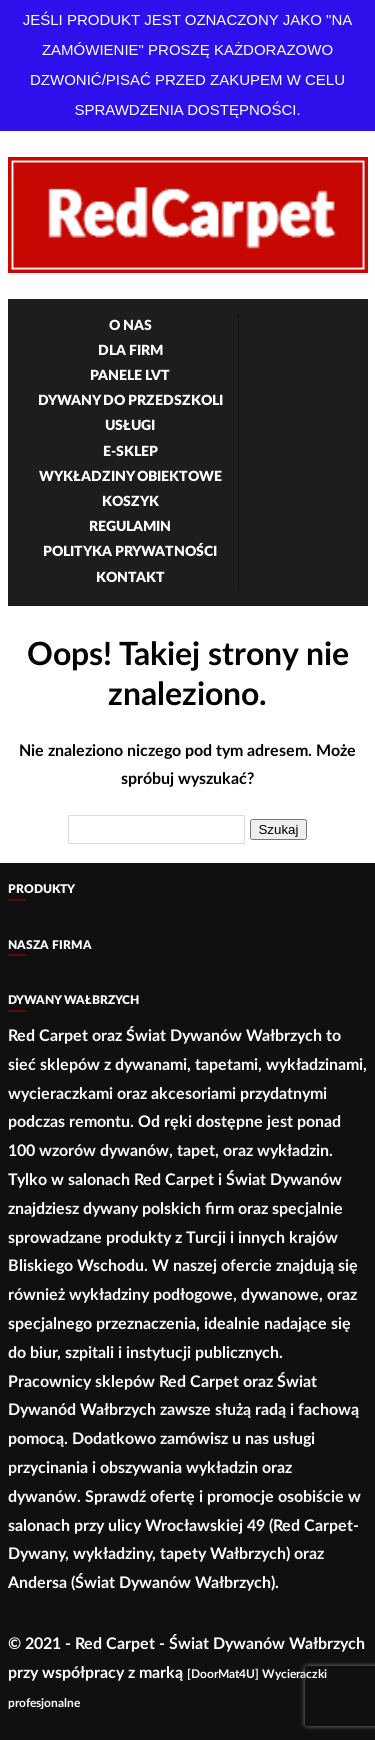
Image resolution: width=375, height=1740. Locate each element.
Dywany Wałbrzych (73, 1000)
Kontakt (130, 578)
